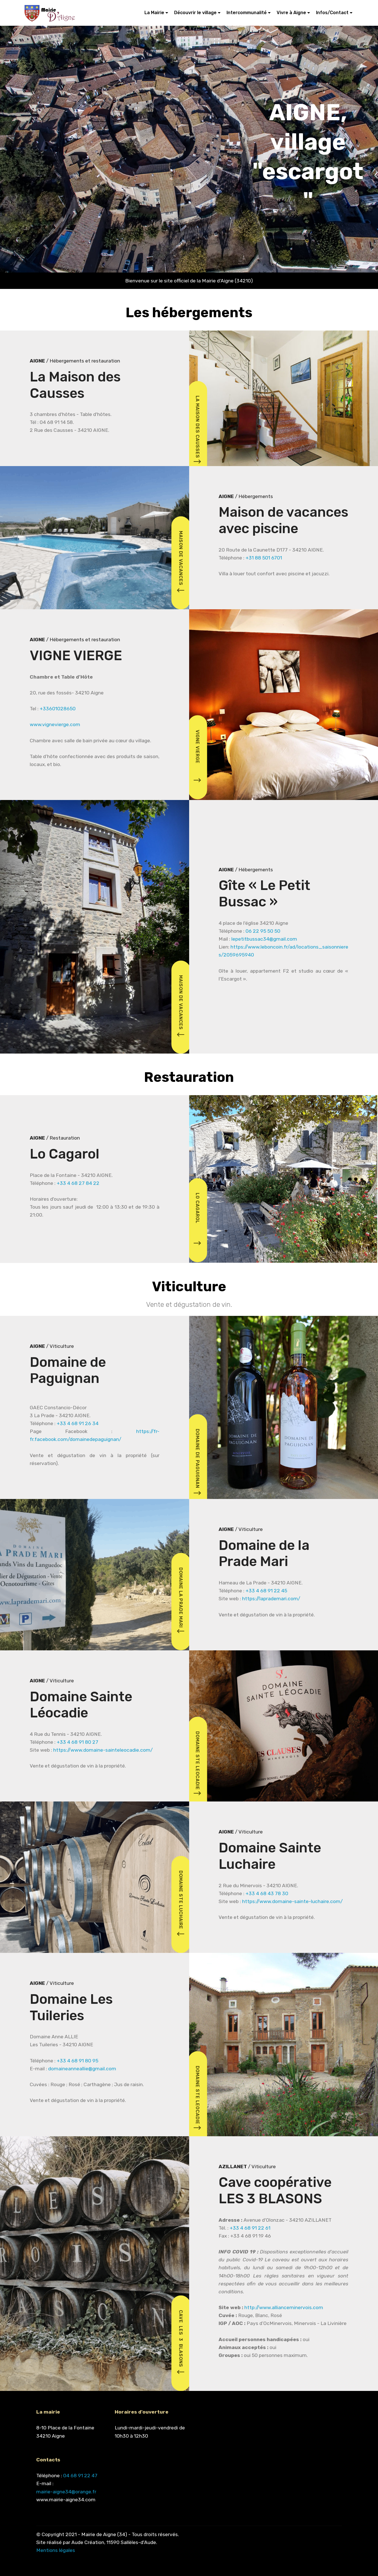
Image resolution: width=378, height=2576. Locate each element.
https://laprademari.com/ (271, 1598)
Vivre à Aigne (291, 13)
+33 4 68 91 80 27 (77, 1742)
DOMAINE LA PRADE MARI (181, 1601)
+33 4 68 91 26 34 (78, 1423)
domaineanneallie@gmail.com (82, 2068)
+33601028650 (58, 708)
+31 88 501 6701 (263, 558)
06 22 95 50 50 (262, 931)
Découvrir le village (195, 13)
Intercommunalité (247, 13)
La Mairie (154, 13)
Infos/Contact (332, 13)
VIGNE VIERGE (197, 757)
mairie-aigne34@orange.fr (66, 2492)
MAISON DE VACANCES (181, 562)
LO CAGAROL (197, 1220)
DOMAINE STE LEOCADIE (197, 1765)
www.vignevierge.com (55, 724)
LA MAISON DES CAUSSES (197, 431)
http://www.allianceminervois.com (283, 2307)
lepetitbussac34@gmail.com (264, 939)
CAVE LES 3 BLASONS (181, 2343)
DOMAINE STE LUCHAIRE (181, 1904)
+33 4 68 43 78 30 (266, 1893)
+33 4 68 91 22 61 (250, 2228)
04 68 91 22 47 (80, 2475)
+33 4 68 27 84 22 (78, 1183)
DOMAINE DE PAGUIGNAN (197, 1463)
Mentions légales (55, 2550)
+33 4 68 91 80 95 (77, 2061)
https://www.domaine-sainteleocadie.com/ (103, 1750)
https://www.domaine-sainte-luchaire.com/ (292, 1901)
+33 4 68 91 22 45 (266, 1590)
